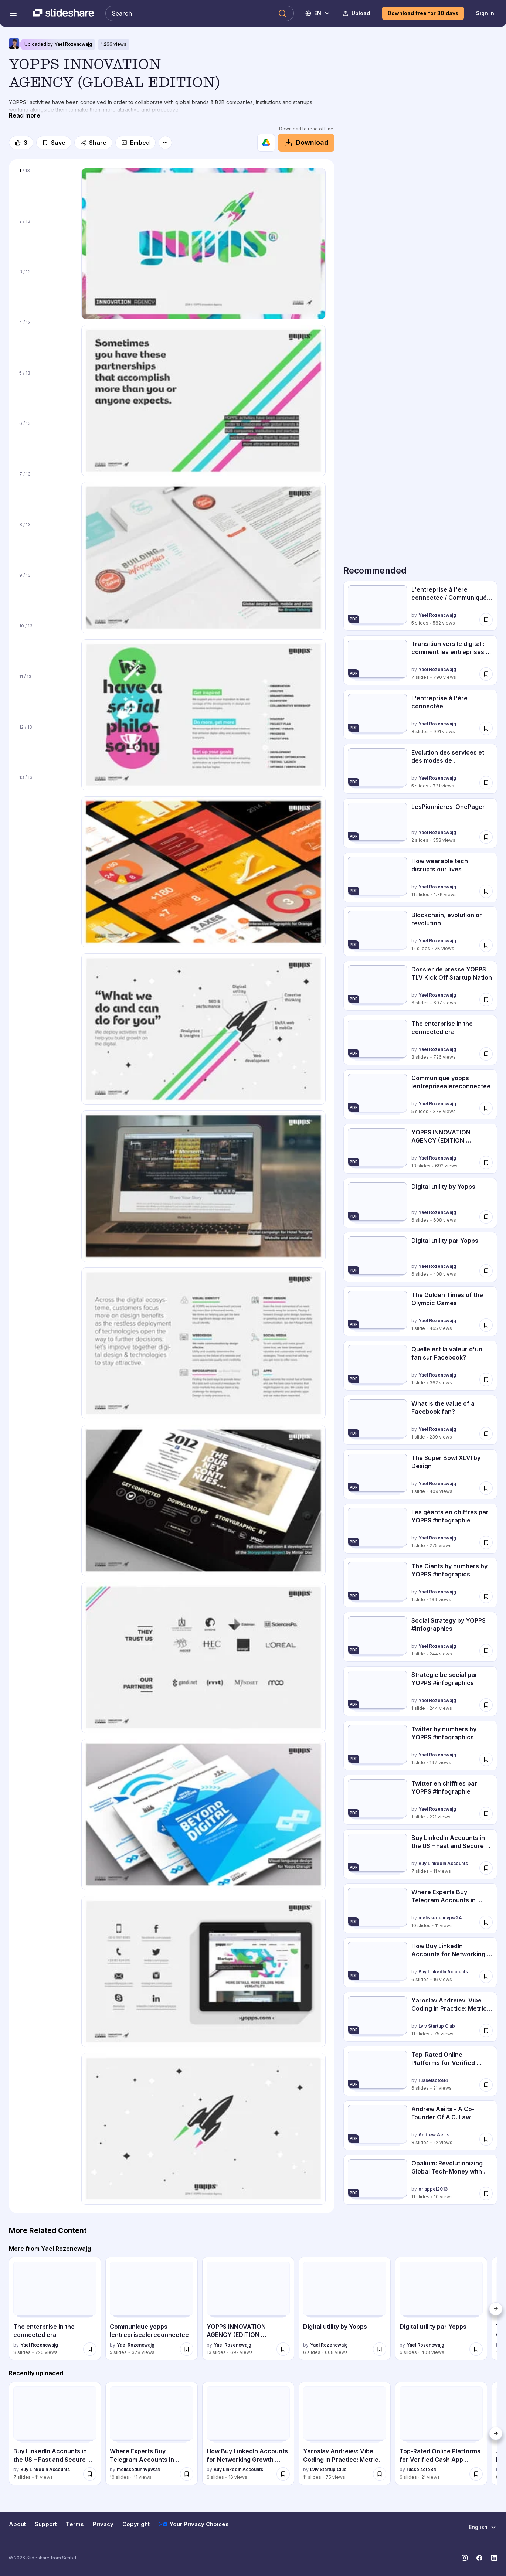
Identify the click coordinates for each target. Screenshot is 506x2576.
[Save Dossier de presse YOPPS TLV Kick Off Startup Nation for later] (486, 999)
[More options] (165, 142)
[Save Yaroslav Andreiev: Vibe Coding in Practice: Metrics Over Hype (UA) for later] (486, 2030)
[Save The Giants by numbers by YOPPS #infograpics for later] (486, 1596)
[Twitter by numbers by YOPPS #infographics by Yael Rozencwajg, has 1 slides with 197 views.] (420, 1745)
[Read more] (24, 115)
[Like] (21, 142)
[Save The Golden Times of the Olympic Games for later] (486, 1325)
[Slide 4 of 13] (45, 340)
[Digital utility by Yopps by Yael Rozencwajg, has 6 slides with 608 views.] (420, 1203)
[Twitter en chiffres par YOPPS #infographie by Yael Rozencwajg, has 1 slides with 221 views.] (420, 1799)
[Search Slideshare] (199, 13)
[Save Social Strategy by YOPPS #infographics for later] (486, 1650)
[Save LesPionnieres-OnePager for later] (486, 837)
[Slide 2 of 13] (45, 239)
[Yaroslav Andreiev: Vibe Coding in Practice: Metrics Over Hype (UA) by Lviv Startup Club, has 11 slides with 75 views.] (420, 2016)
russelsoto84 (433, 2080)
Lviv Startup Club (436, 2026)
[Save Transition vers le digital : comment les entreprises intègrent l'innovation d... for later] (486, 674)
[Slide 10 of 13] (45, 644)
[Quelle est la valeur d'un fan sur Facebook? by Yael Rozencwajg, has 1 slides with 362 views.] (420, 1365)
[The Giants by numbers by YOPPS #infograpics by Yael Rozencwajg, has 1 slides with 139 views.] (420, 1582)
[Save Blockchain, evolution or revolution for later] (486, 945)
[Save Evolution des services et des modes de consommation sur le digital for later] (486, 782)
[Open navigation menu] (13, 13)
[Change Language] (318, 13)
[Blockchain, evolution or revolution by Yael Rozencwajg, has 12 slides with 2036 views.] (420, 931)
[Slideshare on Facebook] (479, 2558)
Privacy (103, 2524)
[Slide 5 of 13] (45, 391)
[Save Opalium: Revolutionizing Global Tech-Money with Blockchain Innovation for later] (486, 2193)
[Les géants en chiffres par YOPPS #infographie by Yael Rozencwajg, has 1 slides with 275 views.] (420, 1528)
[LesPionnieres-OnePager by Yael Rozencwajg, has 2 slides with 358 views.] (420, 823)
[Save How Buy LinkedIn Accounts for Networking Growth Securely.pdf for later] (486, 1976)
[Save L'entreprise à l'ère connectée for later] (486, 728)
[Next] (495, 2308)
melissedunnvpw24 (440, 1917)
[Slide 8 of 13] (45, 543)
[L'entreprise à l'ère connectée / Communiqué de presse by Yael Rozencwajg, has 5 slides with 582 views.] (420, 605)
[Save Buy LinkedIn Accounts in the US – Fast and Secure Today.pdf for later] (486, 1868)
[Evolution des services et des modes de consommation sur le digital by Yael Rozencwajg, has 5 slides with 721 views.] (420, 768)
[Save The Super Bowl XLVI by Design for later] (486, 1488)
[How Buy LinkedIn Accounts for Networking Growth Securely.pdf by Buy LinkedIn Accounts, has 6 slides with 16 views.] (420, 1962)
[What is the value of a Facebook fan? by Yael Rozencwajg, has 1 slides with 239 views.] (420, 1419)
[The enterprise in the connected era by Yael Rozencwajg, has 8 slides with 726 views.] (420, 1040)
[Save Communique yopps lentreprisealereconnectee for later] (486, 1108)
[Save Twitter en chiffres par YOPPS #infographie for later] (486, 1813)
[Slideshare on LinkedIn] (494, 2558)
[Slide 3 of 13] (45, 290)
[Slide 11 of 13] (45, 694)
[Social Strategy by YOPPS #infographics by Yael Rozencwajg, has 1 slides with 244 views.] (420, 1636)
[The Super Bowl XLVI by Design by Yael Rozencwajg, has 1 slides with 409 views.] (420, 1474)
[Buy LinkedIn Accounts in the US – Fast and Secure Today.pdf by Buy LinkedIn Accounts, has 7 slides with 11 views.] (420, 1854)
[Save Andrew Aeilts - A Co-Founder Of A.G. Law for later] (486, 2139)
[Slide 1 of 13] (45, 189)
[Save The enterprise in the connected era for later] (486, 1054)
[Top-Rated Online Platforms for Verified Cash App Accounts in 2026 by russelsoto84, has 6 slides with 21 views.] (420, 2071)
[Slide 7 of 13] (45, 492)
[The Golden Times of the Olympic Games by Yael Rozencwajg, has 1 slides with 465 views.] (420, 1311)
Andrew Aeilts (433, 2134)
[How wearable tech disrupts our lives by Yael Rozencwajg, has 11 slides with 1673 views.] (420, 877)
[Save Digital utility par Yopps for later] (486, 1270)
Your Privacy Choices (194, 2524)
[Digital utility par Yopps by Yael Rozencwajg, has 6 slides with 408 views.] (420, 1256)
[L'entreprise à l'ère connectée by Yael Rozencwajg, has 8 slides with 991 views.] (420, 714)
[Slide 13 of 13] (45, 795)
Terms (75, 2524)
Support (46, 2524)
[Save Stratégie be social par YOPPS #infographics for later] (486, 1705)
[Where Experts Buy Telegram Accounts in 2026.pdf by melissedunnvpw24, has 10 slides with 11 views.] (420, 1908)
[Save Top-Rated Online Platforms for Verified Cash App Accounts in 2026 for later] (486, 2085)
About (17, 2524)
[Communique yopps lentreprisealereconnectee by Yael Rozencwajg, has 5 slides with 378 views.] (420, 1094)
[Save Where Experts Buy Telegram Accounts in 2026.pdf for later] (486, 1922)
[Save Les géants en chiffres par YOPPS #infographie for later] (486, 1542)
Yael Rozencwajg (73, 44)
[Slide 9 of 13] (45, 593)
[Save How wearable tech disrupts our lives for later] (486, 891)
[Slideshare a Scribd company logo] (63, 13)
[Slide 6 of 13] (45, 441)
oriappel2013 (433, 2189)
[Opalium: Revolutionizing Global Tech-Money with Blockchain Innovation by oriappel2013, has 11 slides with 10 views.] (420, 2179)
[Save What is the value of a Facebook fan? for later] (486, 1433)
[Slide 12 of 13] (45, 745)
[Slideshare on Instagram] (465, 2558)
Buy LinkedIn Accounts (443, 1863)
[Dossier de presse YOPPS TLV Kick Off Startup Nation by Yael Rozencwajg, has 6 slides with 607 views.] (420, 985)
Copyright (136, 2524)
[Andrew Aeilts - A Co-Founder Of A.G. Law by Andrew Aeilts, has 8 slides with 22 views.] (420, 2125)
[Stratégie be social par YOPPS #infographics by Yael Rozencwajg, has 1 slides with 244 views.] (420, 1691)
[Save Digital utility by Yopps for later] (486, 1216)
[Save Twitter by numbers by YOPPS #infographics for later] (486, 1759)
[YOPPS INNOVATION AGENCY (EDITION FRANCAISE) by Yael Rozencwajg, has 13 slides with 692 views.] (420, 1148)
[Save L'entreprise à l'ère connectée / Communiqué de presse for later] (486, 619)
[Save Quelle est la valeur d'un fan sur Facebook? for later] (486, 1379)
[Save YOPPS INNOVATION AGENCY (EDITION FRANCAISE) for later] (486, 1162)
